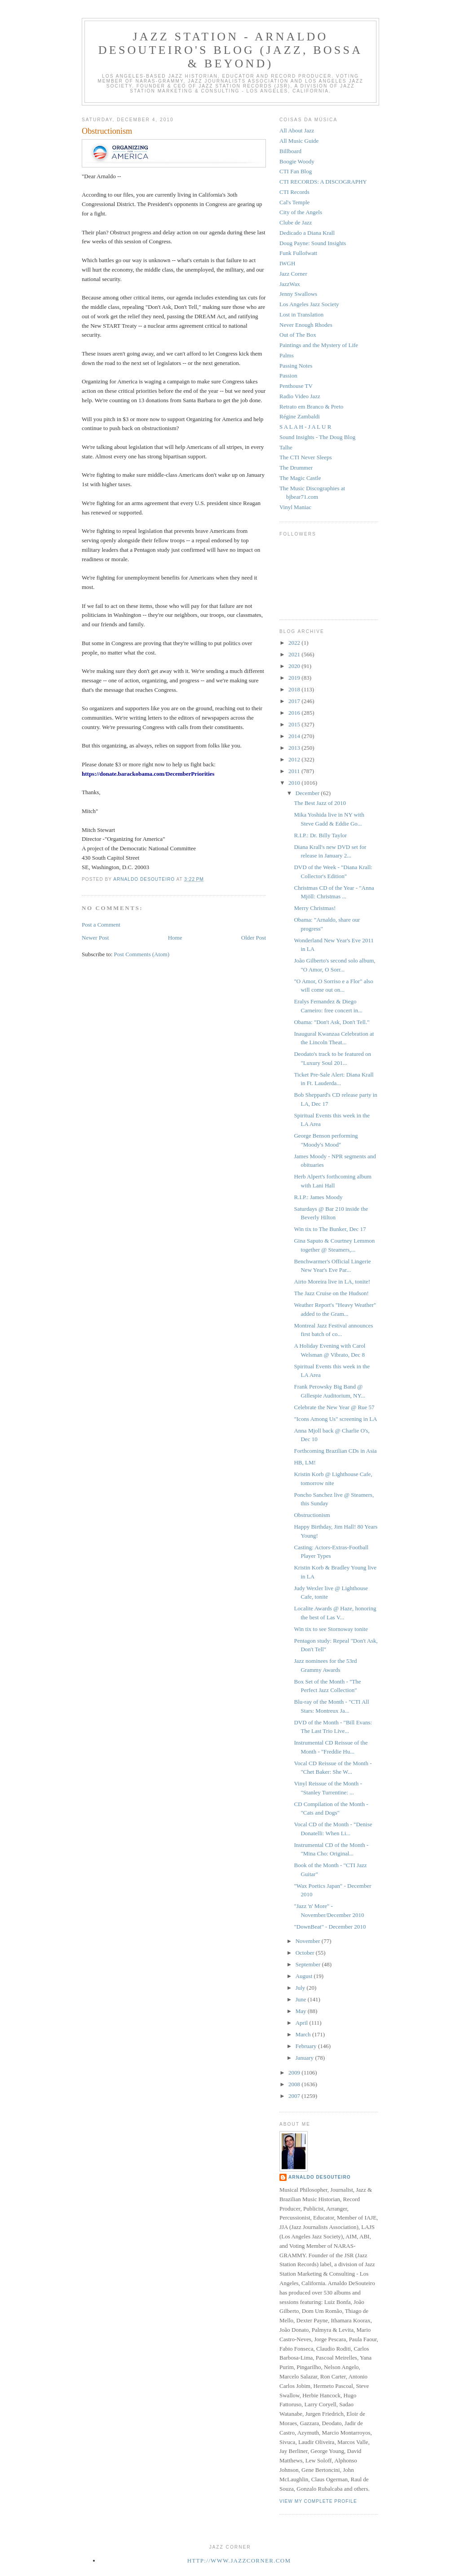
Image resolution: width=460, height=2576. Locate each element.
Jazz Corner (293, 273)
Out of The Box (297, 334)
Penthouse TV (296, 385)
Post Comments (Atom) (142, 954)
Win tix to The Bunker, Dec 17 (330, 1229)
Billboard (290, 151)
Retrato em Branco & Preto (311, 406)
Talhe (285, 447)
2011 (294, 771)
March (304, 2034)
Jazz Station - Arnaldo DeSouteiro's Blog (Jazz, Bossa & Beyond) (230, 50)
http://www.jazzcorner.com (239, 2560)
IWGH (287, 263)
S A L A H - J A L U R (305, 426)
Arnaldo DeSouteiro (319, 2177)
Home (175, 937)
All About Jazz (296, 130)
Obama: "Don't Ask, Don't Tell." (331, 1022)
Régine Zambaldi (299, 416)
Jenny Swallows (298, 293)
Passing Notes (295, 365)
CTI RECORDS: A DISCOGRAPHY (323, 181)
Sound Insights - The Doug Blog (317, 437)
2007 (294, 2095)
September (309, 1964)
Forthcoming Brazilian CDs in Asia (335, 1450)
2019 (294, 677)
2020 (294, 666)
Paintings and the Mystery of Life (318, 345)
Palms (286, 355)
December (308, 793)
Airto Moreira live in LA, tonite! (332, 1281)
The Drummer (296, 467)
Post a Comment (101, 924)
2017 (294, 701)
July (301, 1987)
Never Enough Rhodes (305, 324)
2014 (294, 736)
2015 (294, 724)
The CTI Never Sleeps (305, 457)
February (307, 2046)
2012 (294, 759)
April (303, 2022)
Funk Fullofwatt (298, 253)
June (302, 1999)
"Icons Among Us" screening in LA (335, 1418)
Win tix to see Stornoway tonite (330, 1629)
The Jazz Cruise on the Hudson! (331, 1293)
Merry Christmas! (315, 908)
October (306, 1952)
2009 (294, 2072)
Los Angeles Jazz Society (309, 304)
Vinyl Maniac (295, 507)
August (305, 1976)
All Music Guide (298, 140)
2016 (294, 712)
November (309, 1941)
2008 (294, 2084)
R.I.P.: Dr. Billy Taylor (320, 835)
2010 (294, 782)
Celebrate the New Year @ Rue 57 (334, 1407)
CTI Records (294, 192)
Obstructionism (312, 1515)
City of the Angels (300, 212)
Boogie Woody (296, 161)
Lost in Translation (301, 314)
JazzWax (289, 284)
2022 (294, 642)
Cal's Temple (294, 202)
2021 (294, 654)
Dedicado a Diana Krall (307, 232)
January (305, 2057)
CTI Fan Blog (295, 171)
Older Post (253, 937)
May (302, 2011)
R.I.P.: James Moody (318, 1197)
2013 (294, 747)
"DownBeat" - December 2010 (330, 1926)
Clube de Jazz (295, 222)
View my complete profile (318, 2501)
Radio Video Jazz (299, 396)
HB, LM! (304, 1462)
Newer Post (95, 937)
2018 (294, 689)
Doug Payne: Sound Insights (312, 243)
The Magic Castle (300, 478)
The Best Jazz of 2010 (320, 803)
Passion (288, 375)
